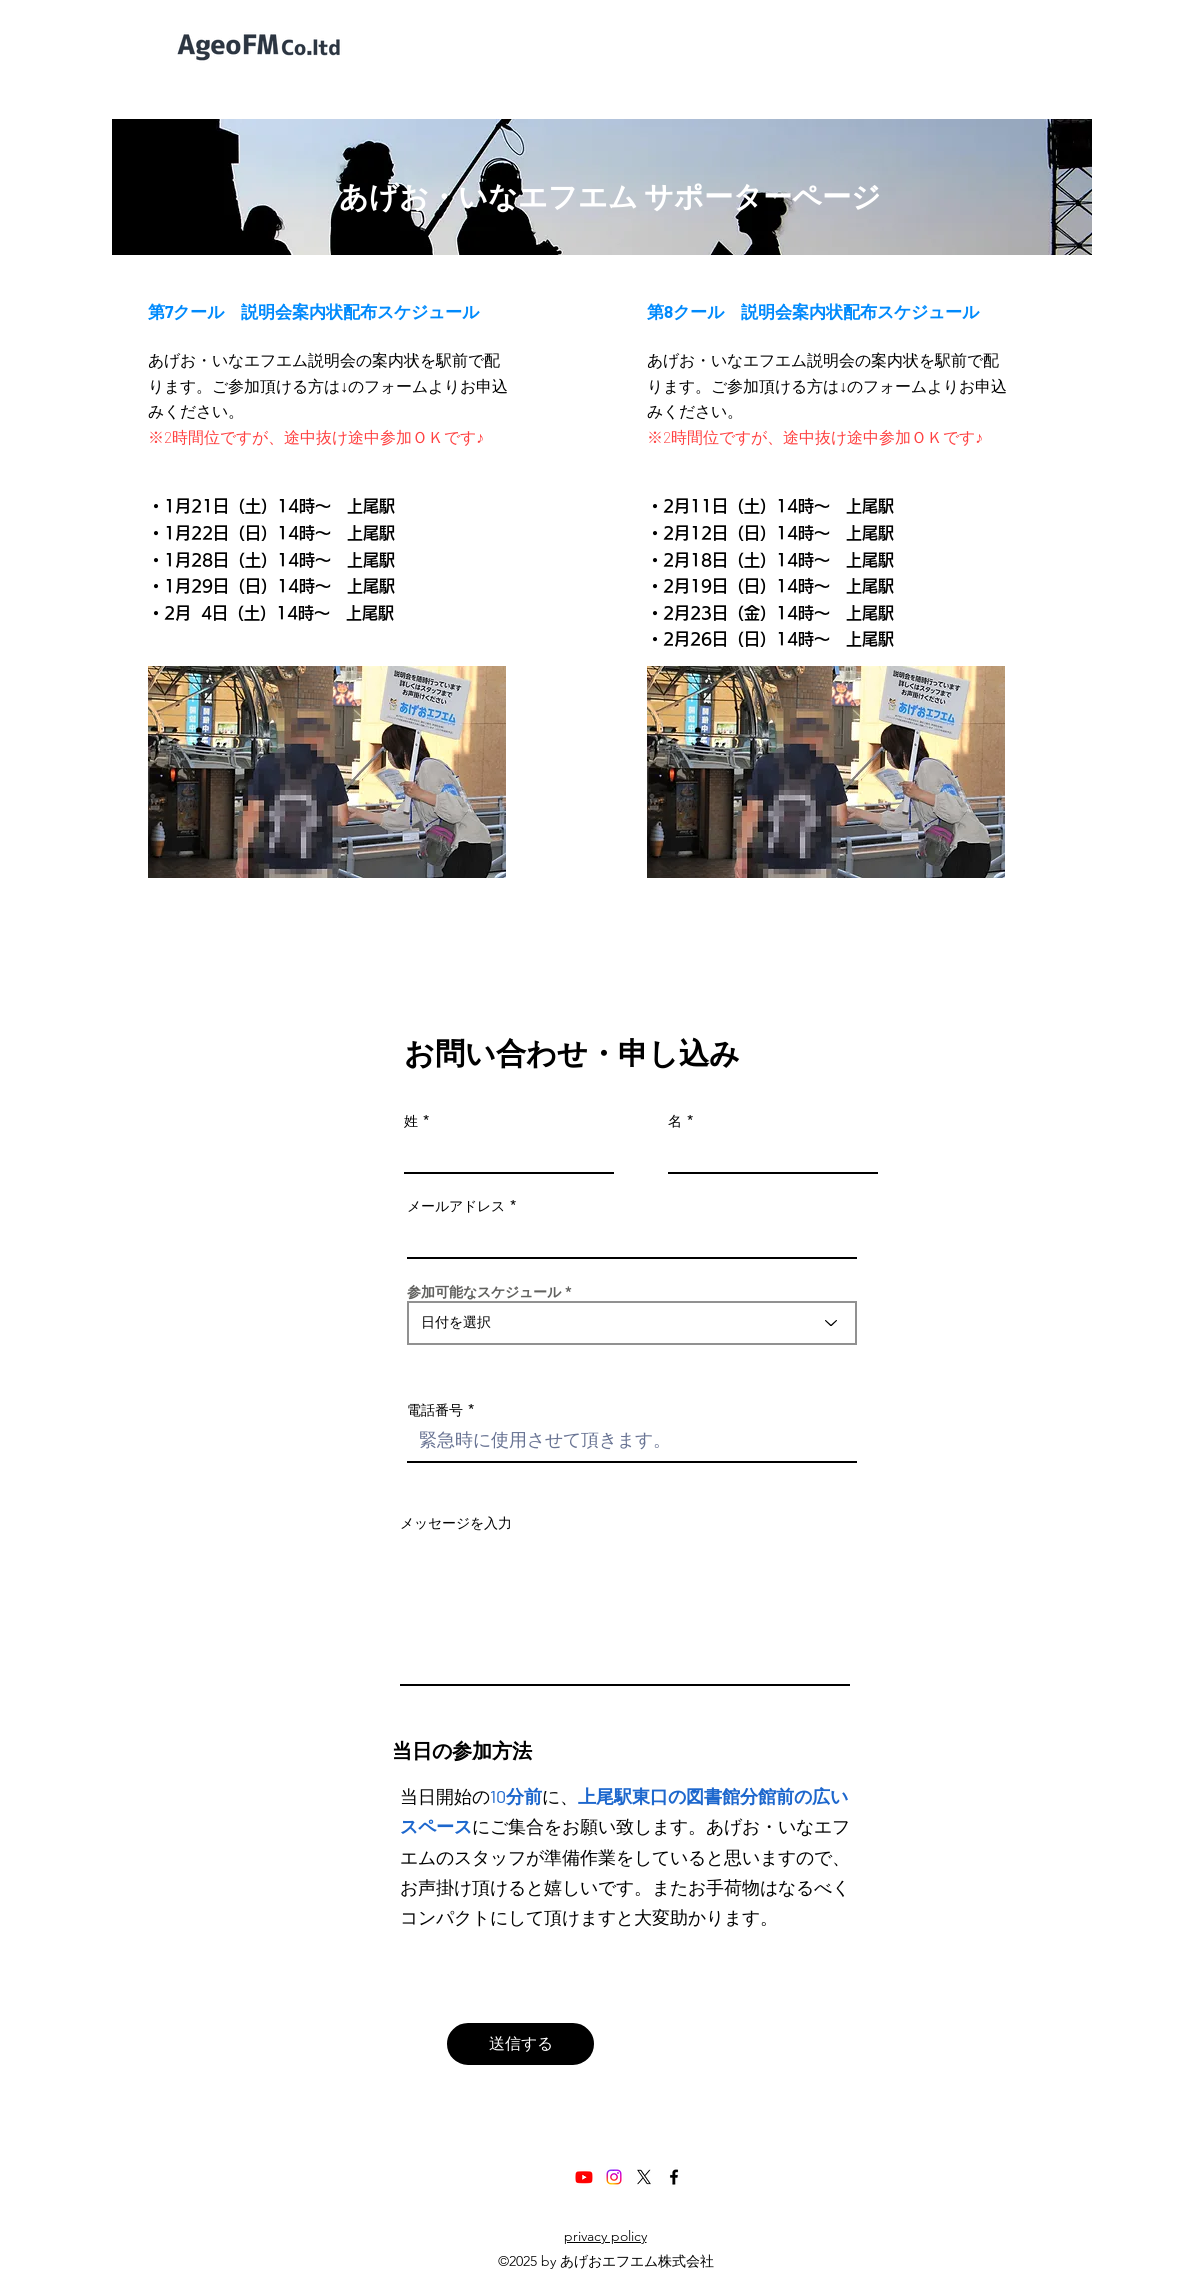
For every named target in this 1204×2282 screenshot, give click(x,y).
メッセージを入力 (456, 1523)
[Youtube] (584, 2177)
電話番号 (435, 1410)
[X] (644, 2177)
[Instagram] (614, 2177)
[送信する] (520, 2044)
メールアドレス (456, 1206)
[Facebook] (674, 2177)
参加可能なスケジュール (484, 1292)
